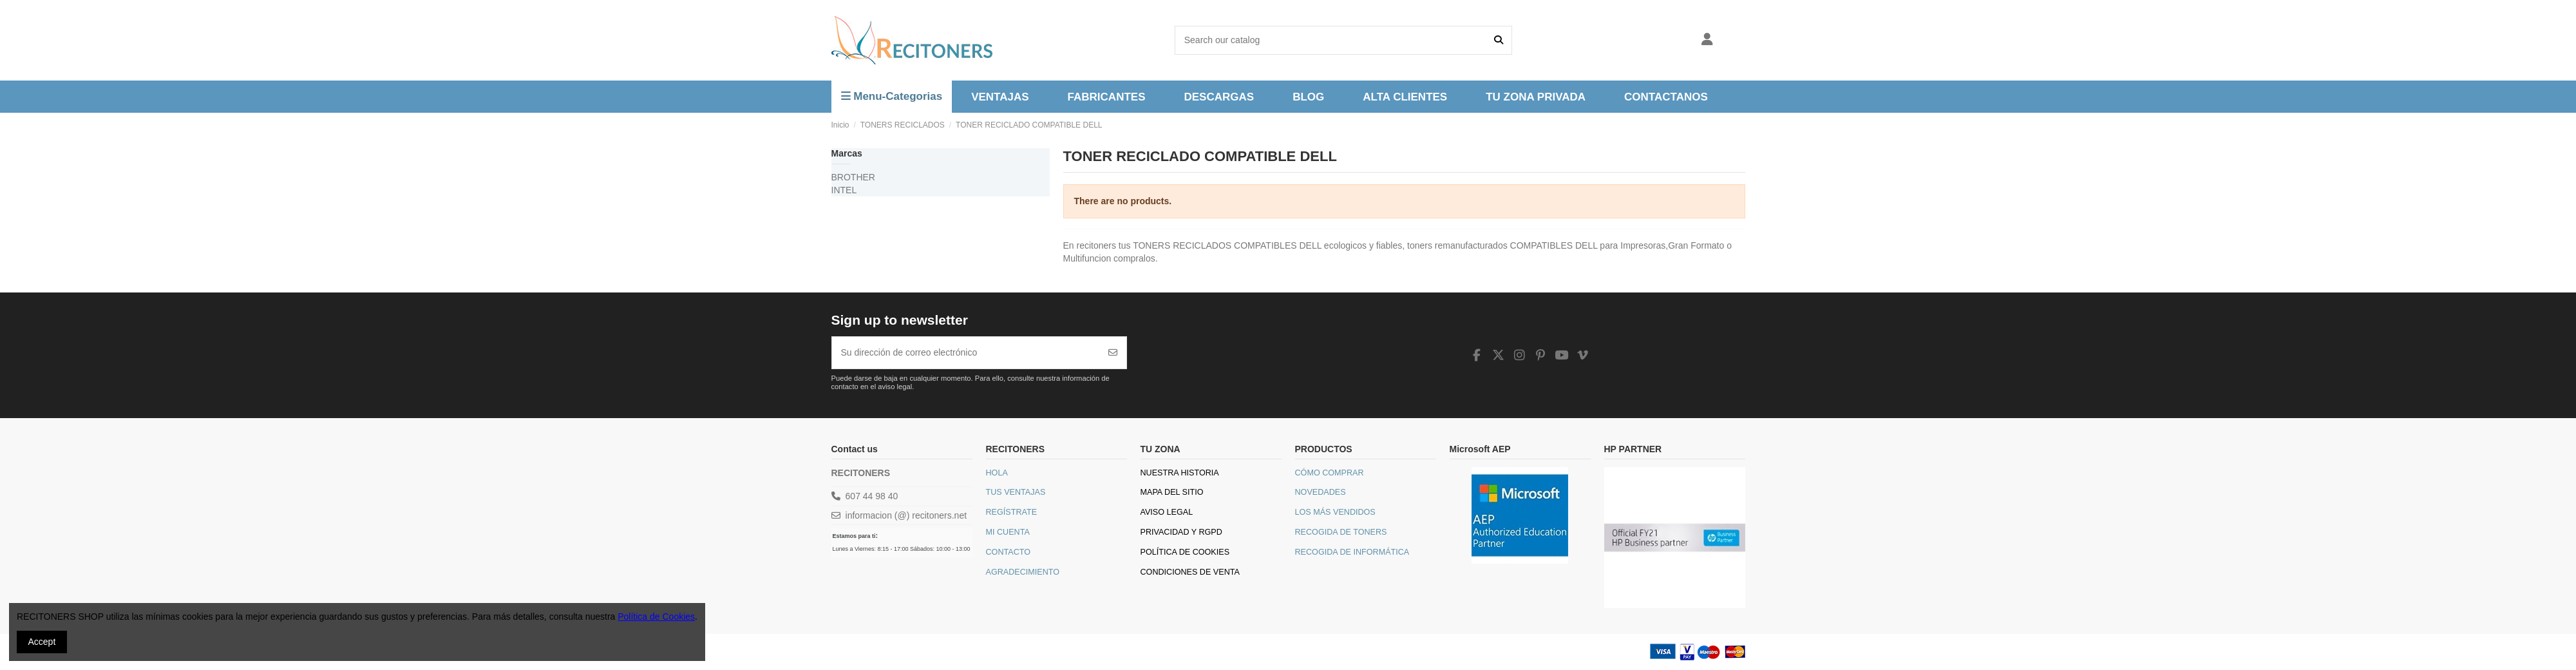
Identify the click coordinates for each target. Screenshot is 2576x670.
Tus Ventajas (1016, 492)
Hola (997, 472)
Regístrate (1011, 512)
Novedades (1320, 492)
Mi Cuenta (1008, 532)
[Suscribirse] (1112, 352)
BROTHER (853, 177)
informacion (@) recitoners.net (906, 515)
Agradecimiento (1023, 572)
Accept (42, 641)
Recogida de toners (1341, 532)
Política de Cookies (1185, 552)
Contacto (1008, 552)
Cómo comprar (1329, 472)
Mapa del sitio (1172, 492)
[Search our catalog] (1498, 40)
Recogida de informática (1352, 552)
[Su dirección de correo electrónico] (966, 352)
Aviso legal (1167, 512)
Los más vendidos (1335, 512)
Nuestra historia (1180, 472)
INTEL (844, 190)
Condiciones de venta (1190, 572)
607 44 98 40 (872, 496)
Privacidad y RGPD (1181, 532)
